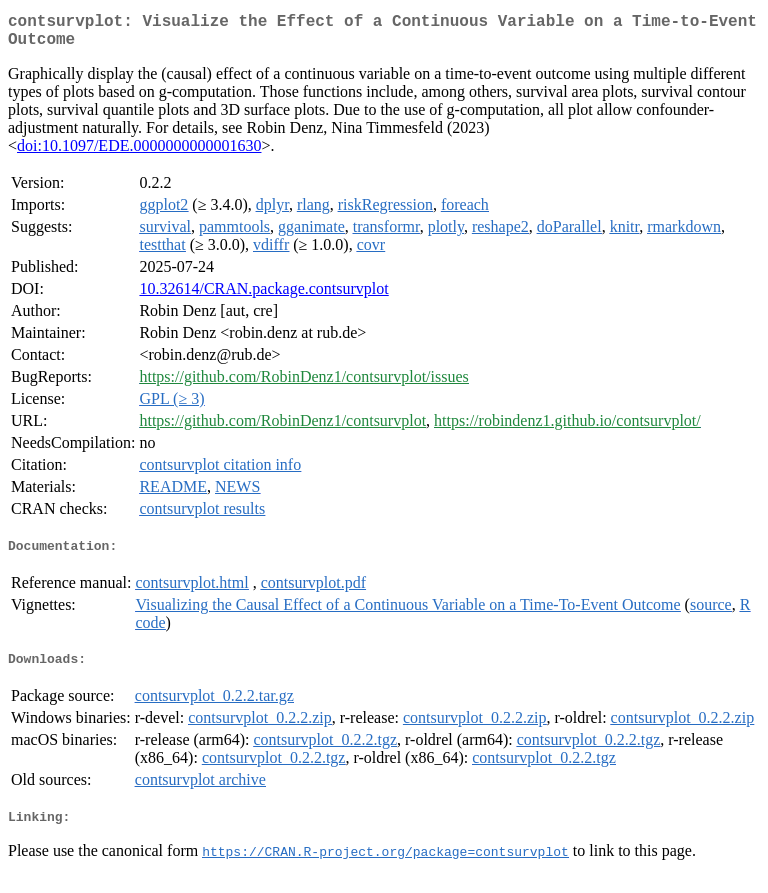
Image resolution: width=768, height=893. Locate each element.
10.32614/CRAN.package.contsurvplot (263, 296)
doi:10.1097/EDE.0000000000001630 (139, 153)
